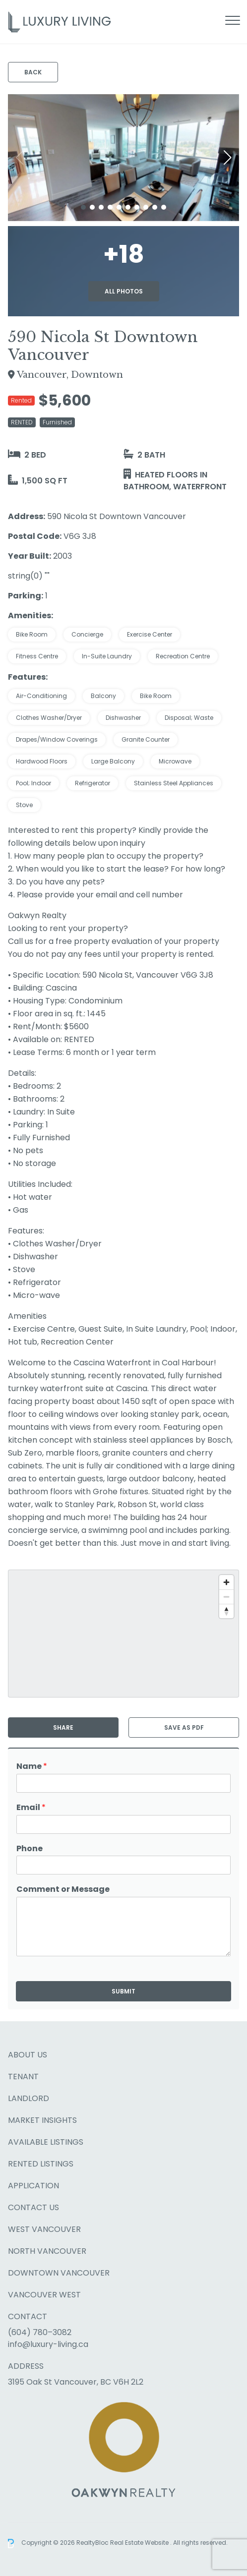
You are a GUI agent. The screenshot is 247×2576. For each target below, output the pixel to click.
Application (33, 2185)
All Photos (124, 291)
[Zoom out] (226, 1596)
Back (33, 72)
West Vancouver (44, 2229)
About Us (27, 2054)
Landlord (28, 2098)
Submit (123, 1991)
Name (31, 1766)
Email (31, 1808)
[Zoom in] (226, 1582)
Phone (29, 1849)
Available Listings (45, 2142)
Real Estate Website (140, 2543)
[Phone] (123, 1865)
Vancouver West (44, 2294)
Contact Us (33, 2207)
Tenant (23, 2076)
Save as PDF (184, 1727)
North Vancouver (47, 2251)
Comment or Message (63, 1889)
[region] (123, 1633)
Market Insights (42, 2120)
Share (63, 1727)
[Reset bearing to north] (226, 1611)
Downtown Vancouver (59, 2273)
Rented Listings (40, 2163)
